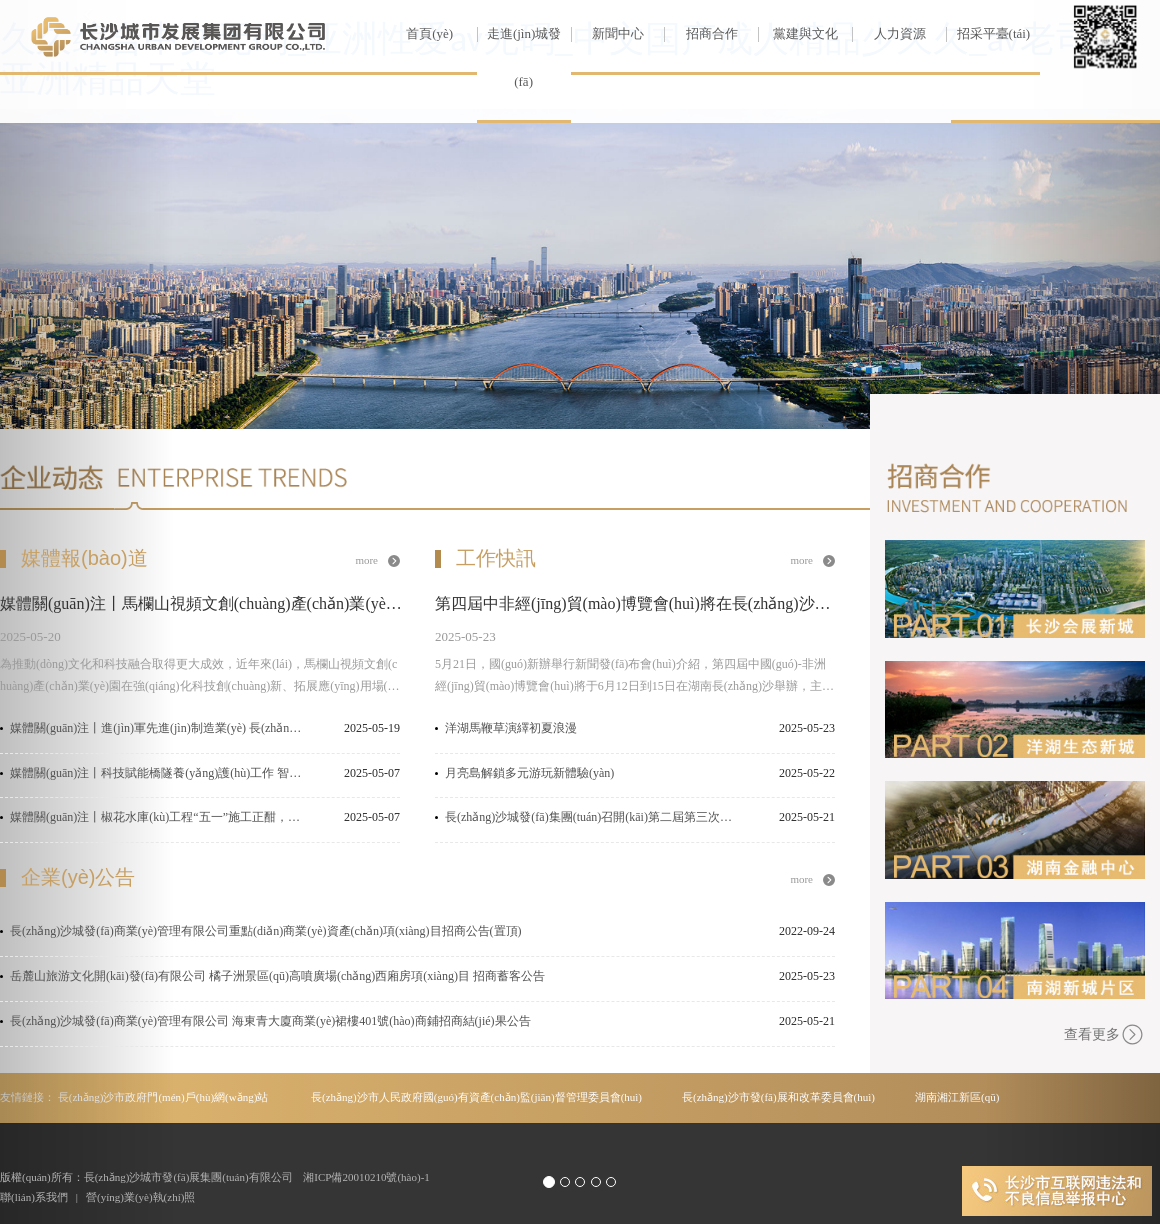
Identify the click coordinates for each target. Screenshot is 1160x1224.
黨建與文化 (798, 34)
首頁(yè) (429, 33)
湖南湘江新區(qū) (957, 1097)
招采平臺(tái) (988, 34)
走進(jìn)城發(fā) (519, 57)
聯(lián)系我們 (34, 1197)
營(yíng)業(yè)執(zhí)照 (140, 1197)
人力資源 (888, 34)
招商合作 (700, 34)
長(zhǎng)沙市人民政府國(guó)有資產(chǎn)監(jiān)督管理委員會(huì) (476, 1097)
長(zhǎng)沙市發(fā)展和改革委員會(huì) (778, 1097)
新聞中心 (607, 34)
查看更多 (1104, 1034)
